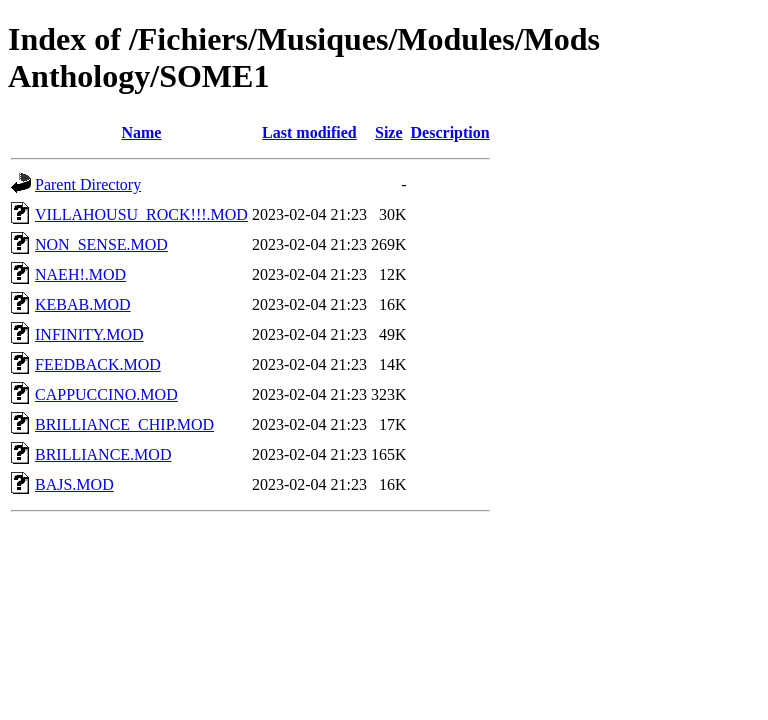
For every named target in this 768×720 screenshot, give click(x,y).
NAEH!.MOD (80, 274)
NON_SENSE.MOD (101, 244)
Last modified (309, 132)
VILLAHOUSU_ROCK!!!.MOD (141, 214)
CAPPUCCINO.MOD (106, 394)
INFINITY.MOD (89, 334)
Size (389, 132)
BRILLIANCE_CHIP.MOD (124, 424)
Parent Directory (88, 184)
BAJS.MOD (74, 484)
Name (141, 132)
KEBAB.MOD (83, 304)
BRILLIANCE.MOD (103, 454)
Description (450, 132)
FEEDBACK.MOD (98, 364)
